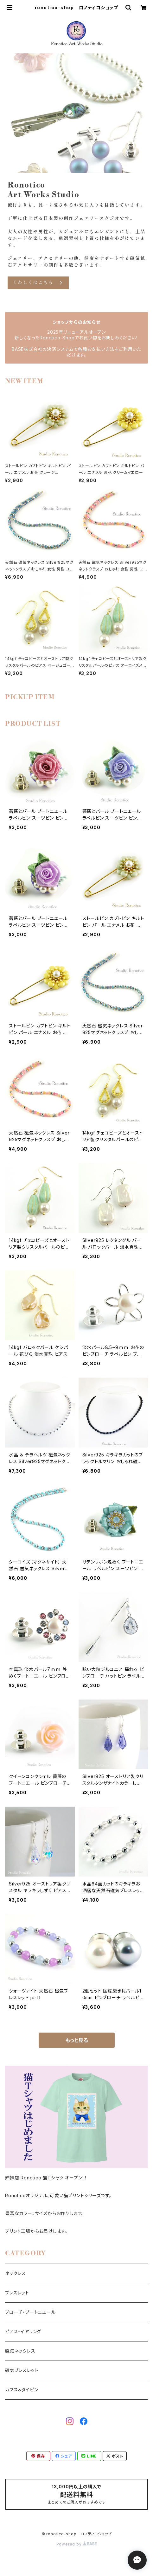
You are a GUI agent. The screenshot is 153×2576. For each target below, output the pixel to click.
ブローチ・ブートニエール (30, 2312)
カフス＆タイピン (21, 2389)
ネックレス (15, 2273)
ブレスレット (17, 2292)
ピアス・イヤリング (23, 2331)
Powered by (76, 2544)
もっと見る (76, 2040)
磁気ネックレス (20, 2351)
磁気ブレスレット (21, 2370)
